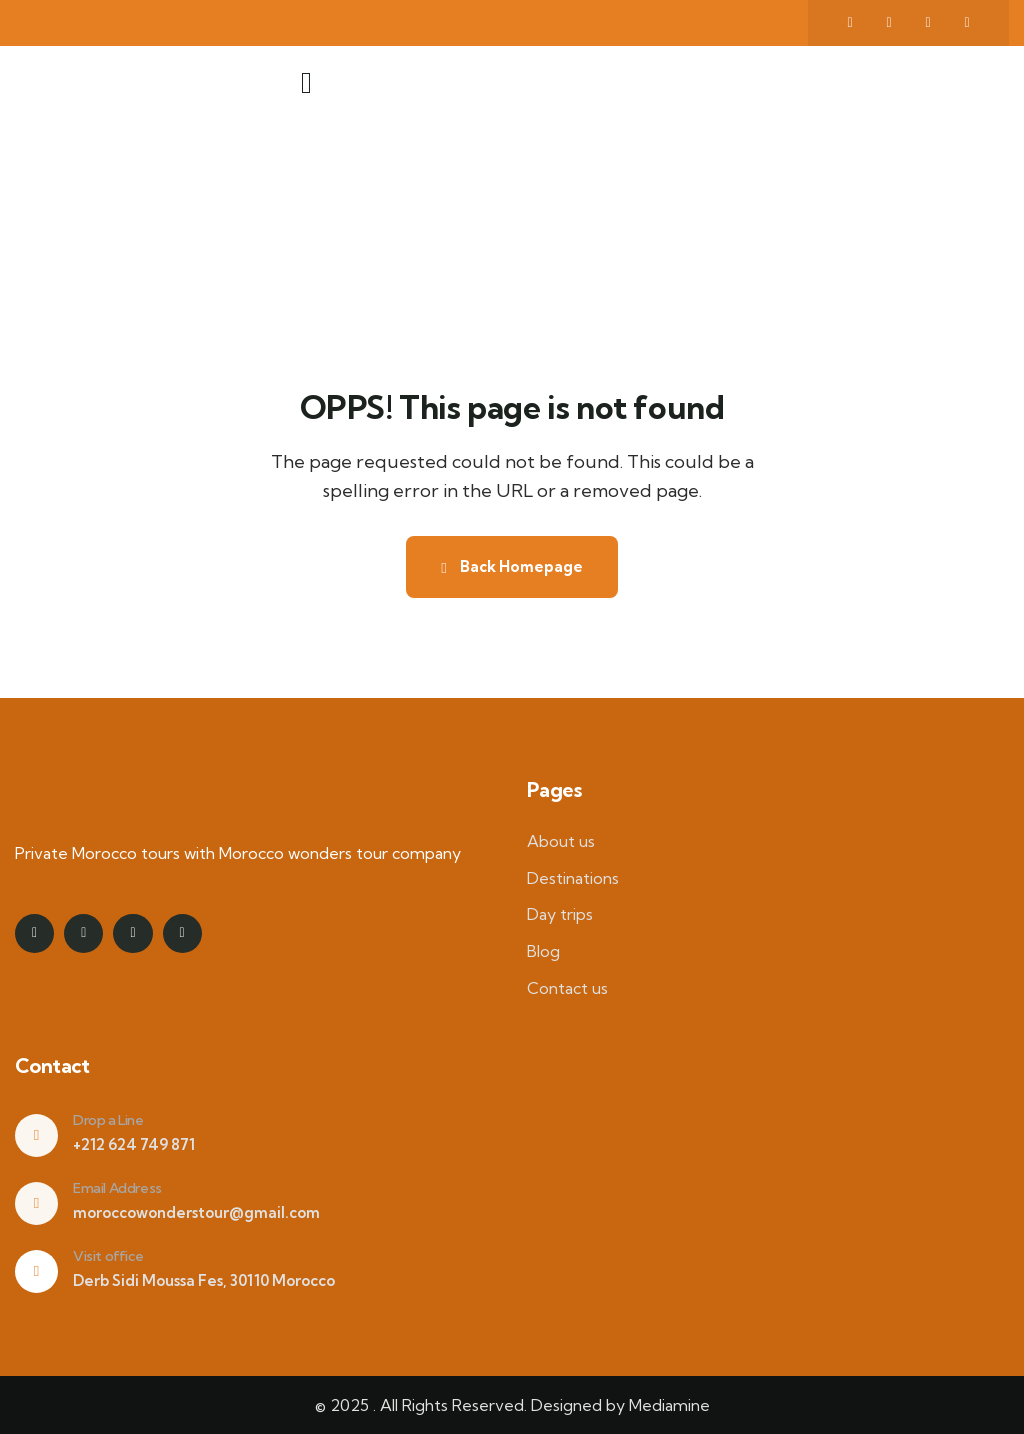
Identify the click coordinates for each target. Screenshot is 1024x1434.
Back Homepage (511, 566)
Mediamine (669, 1405)
